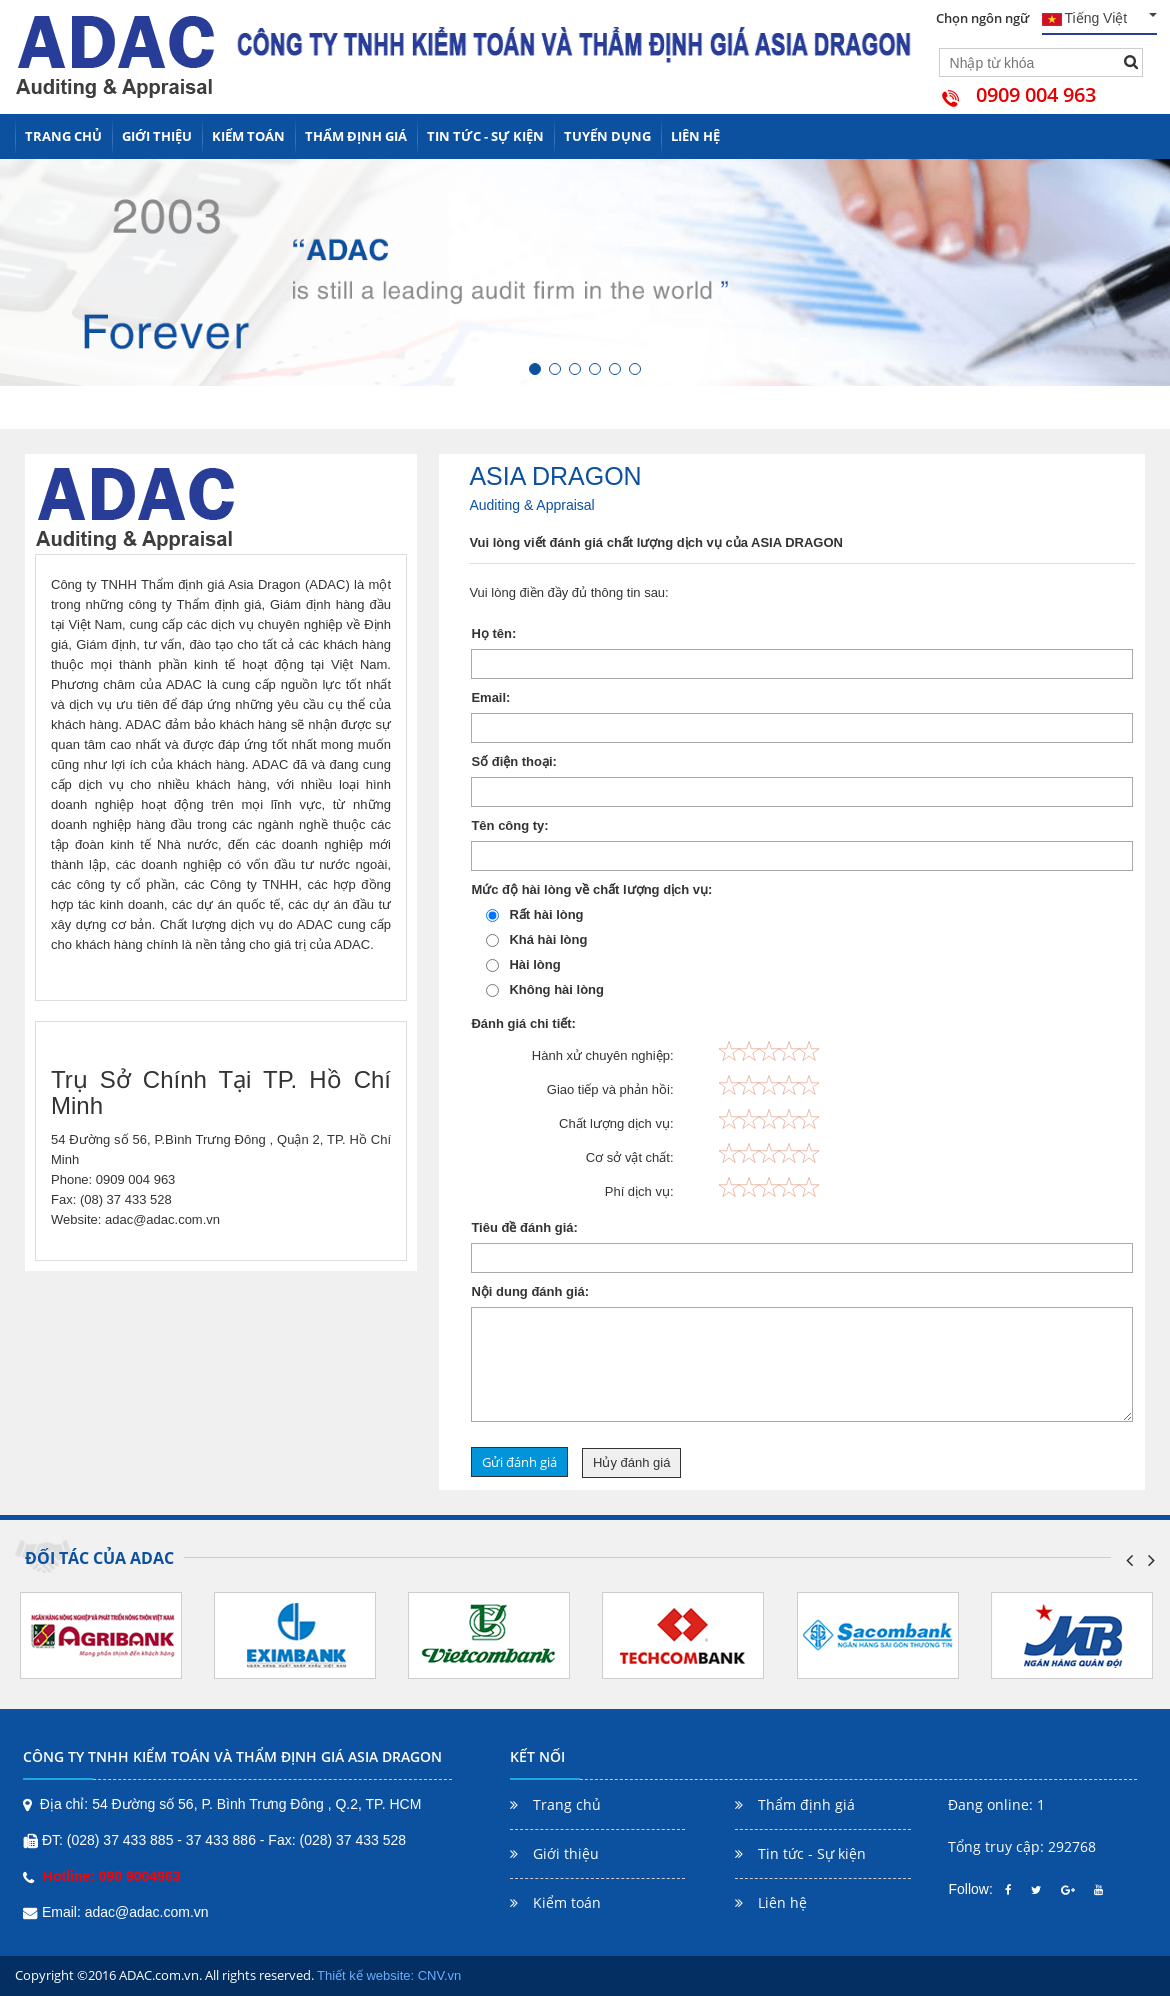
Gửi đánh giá (519, 1462)
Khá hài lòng (536, 939)
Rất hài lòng (534, 914)
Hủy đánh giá (631, 1462)
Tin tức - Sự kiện (485, 137)
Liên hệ (695, 136)
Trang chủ (63, 136)
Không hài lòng (545, 989)
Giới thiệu (157, 137)
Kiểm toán (248, 137)
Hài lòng (523, 964)
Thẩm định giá (356, 137)
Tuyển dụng (607, 137)
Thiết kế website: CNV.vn (389, 1975)
